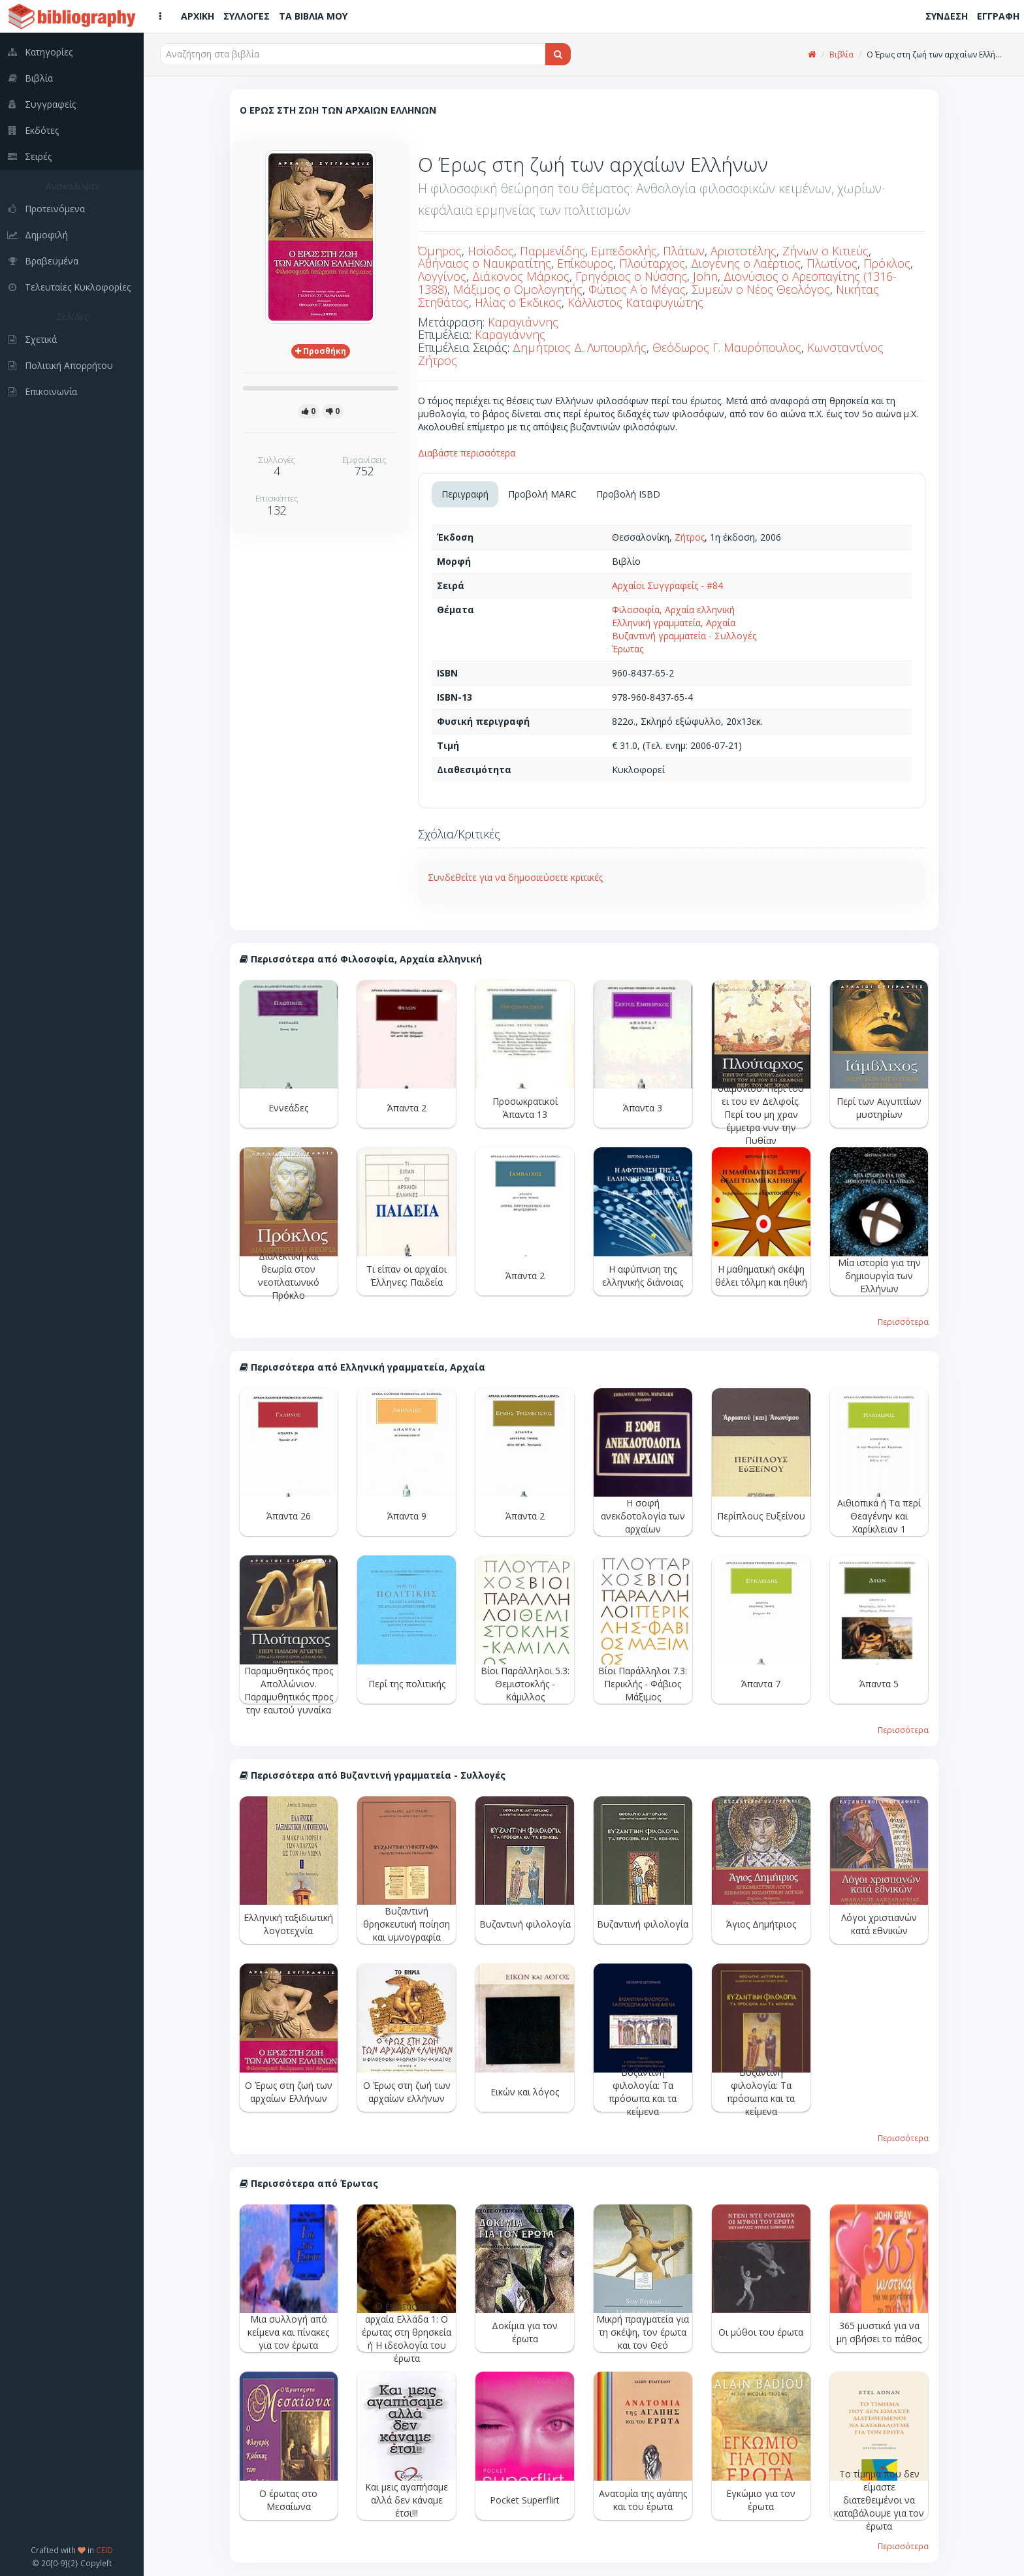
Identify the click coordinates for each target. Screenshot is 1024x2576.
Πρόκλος (886, 263)
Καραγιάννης (523, 322)
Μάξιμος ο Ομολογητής (518, 289)
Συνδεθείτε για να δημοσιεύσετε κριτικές (515, 877)
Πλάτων (684, 251)
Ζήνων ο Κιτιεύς (825, 251)
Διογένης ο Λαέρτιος (746, 263)
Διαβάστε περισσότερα (466, 453)
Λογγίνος (442, 276)
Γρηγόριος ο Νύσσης (631, 276)
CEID (104, 2550)
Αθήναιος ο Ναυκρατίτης (484, 263)
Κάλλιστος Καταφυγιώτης (635, 302)
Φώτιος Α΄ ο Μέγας (637, 289)
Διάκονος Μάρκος (520, 276)
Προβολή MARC (542, 494)
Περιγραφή (464, 494)
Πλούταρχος (652, 263)
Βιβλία (841, 54)
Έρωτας (627, 649)
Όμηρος (440, 251)
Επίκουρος (585, 263)
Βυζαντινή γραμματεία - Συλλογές (684, 635)
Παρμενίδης (552, 251)
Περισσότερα (903, 1321)
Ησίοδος (491, 251)
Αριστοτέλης (743, 251)
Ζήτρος (690, 537)
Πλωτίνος (832, 263)
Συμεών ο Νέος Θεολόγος (761, 289)
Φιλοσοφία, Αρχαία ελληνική (673, 609)
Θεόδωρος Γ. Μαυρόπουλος (726, 347)
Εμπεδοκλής (624, 251)
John (705, 276)
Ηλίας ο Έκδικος (518, 302)
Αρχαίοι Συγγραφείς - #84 (667, 585)
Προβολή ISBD (628, 494)
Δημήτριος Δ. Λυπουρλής (580, 347)
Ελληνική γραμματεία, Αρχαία (673, 622)
